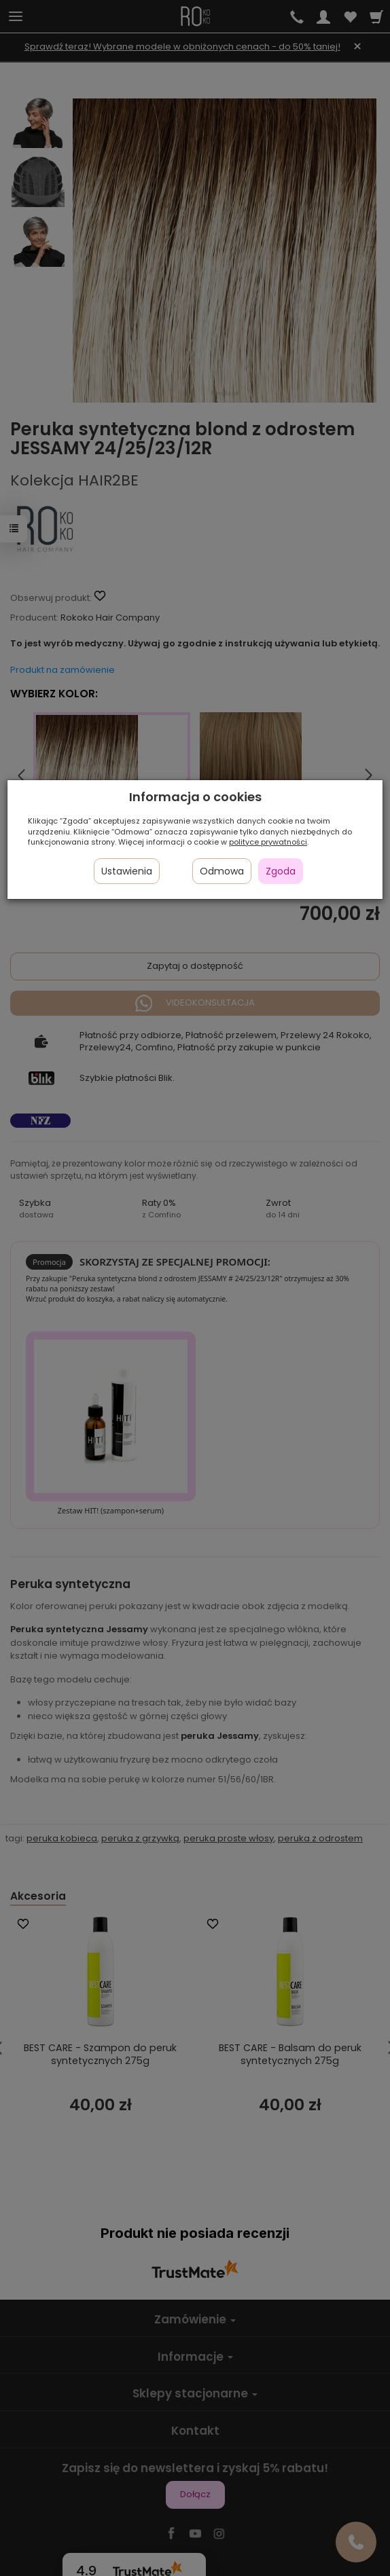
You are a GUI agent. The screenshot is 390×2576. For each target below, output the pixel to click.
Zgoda (281, 871)
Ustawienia (126, 871)
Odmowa (222, 871)
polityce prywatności (268, 841)
